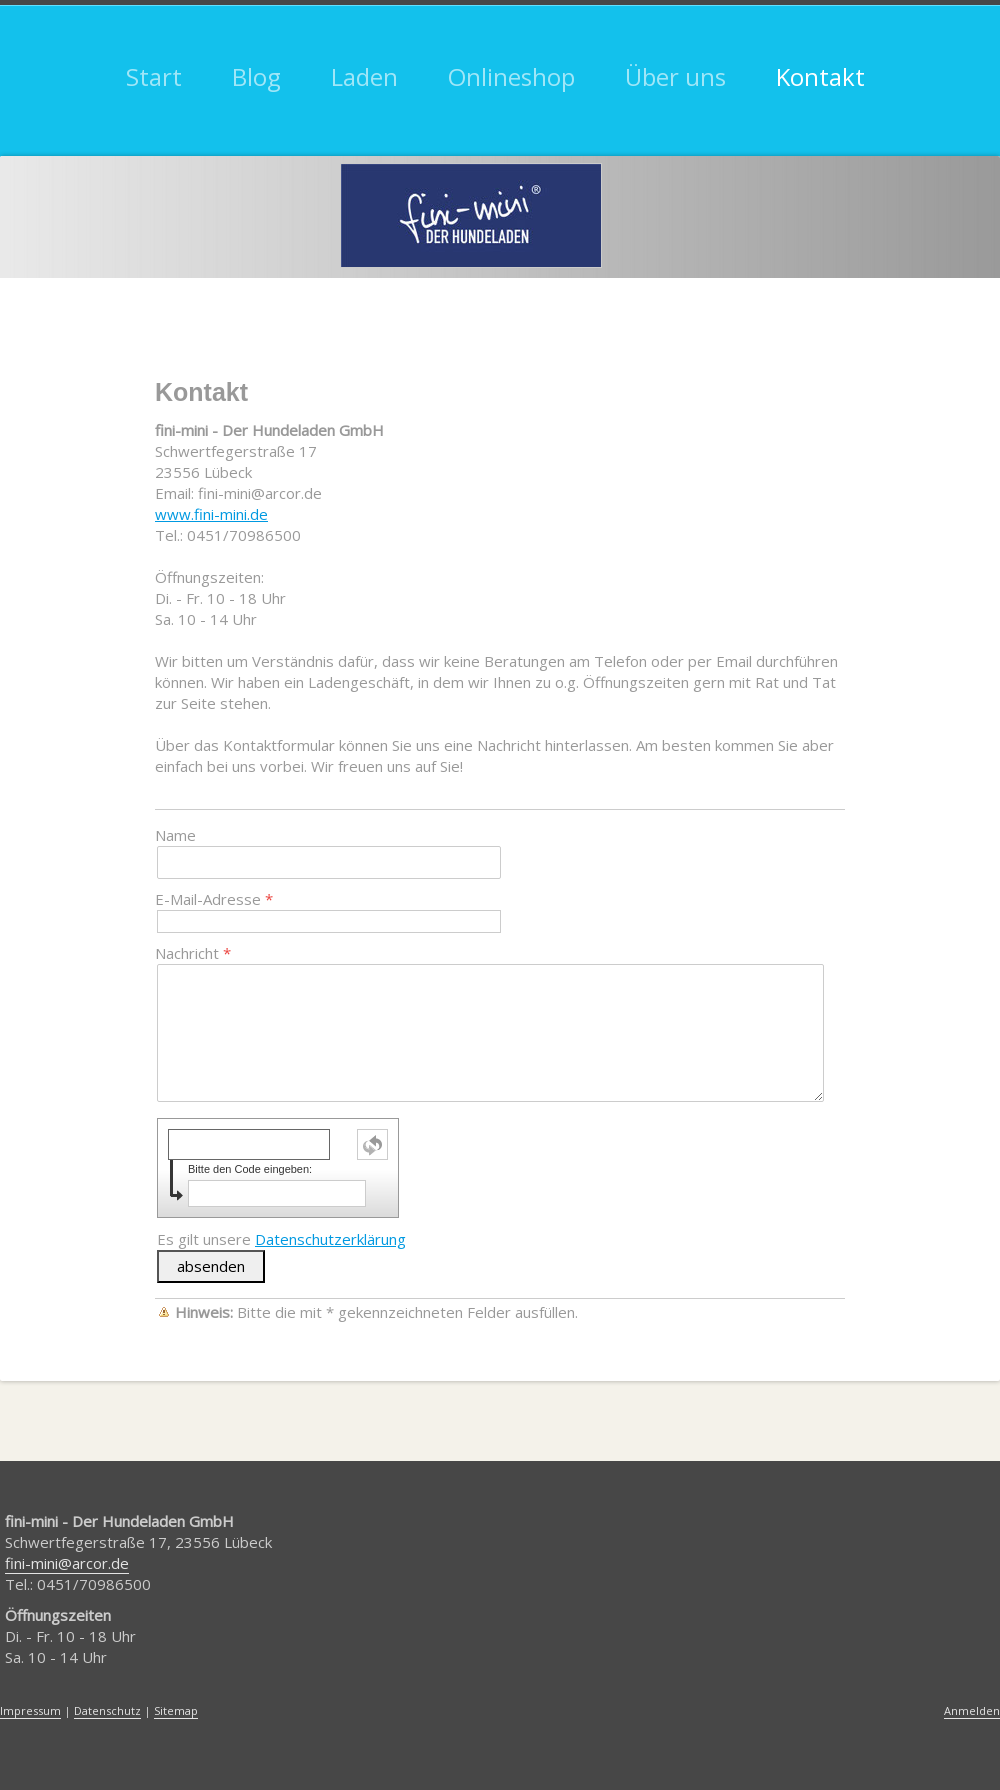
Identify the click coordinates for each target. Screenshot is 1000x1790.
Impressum (30, 1710)
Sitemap (176, 1710)
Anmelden (972, 1710)
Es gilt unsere (281, 1239)
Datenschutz (107, 1710)
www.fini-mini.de (211, 514)
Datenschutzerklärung (330, 1239)
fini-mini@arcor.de (67, 1563)
